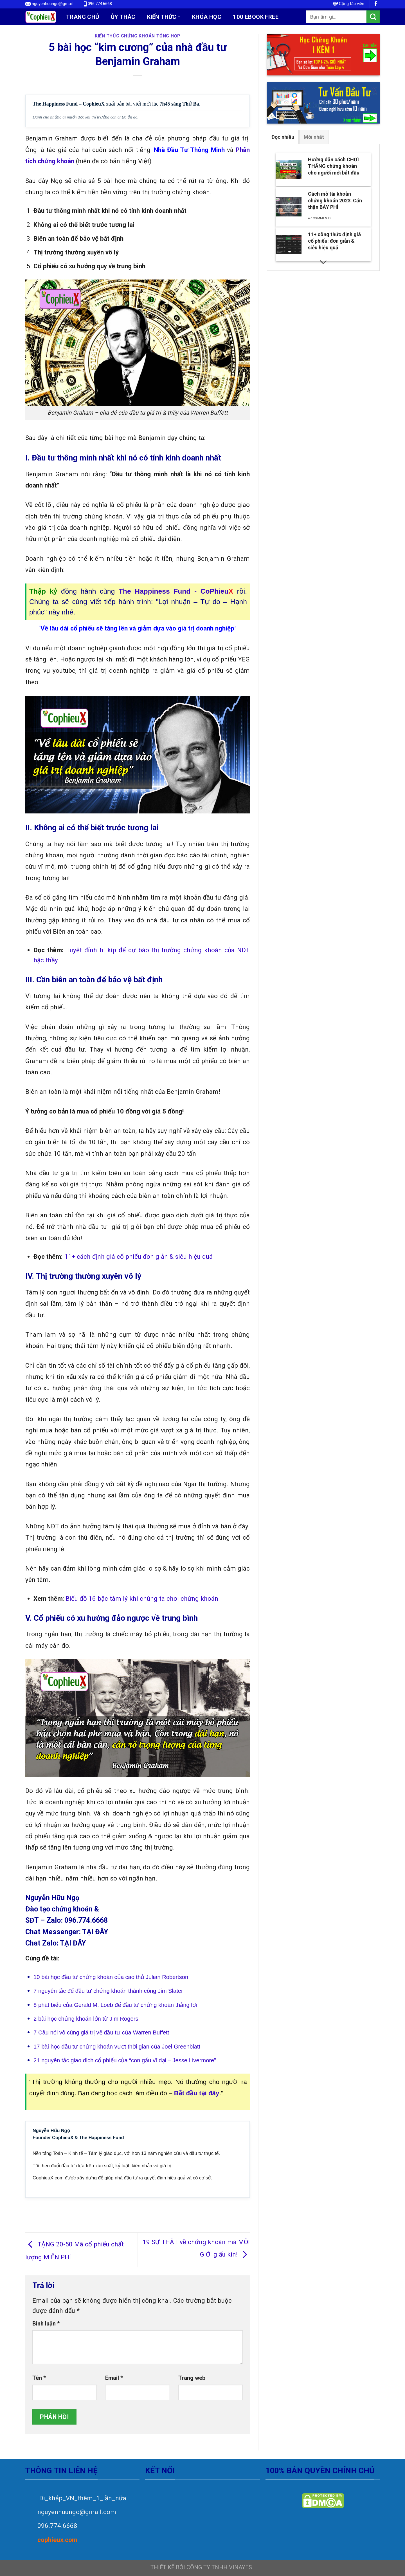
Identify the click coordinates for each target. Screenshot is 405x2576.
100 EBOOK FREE (255, 17)
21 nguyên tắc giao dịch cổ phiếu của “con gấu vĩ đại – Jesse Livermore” (124, 2060)
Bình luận (46, 2323)
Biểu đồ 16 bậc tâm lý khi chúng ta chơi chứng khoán (142, 1598)
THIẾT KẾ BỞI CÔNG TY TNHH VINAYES (201, 2567)
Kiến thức (163, 17)
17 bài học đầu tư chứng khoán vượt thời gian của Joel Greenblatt (116, 2046)
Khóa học (206, 17)
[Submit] (373, 16)
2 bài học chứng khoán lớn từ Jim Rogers (85, 2019)
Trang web (192, 2377)
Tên (39, 2377)
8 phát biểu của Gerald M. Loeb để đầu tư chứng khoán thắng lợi (115, 2005)
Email (114, 2377)
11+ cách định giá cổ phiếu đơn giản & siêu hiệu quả (138, 1256)
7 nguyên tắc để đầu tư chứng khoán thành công (95, 1991)
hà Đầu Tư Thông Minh (191, 149)
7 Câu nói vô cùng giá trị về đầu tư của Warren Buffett (101, 2032)
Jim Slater (170, 1991)
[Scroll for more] (323, 262)
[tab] (283, 137)
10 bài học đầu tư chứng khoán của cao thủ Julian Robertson (110, 1977)
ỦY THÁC (123, 17)
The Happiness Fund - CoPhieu (176, 591)
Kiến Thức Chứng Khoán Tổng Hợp (138, 36)
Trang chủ (82, 17)
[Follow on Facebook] (376, 4)
